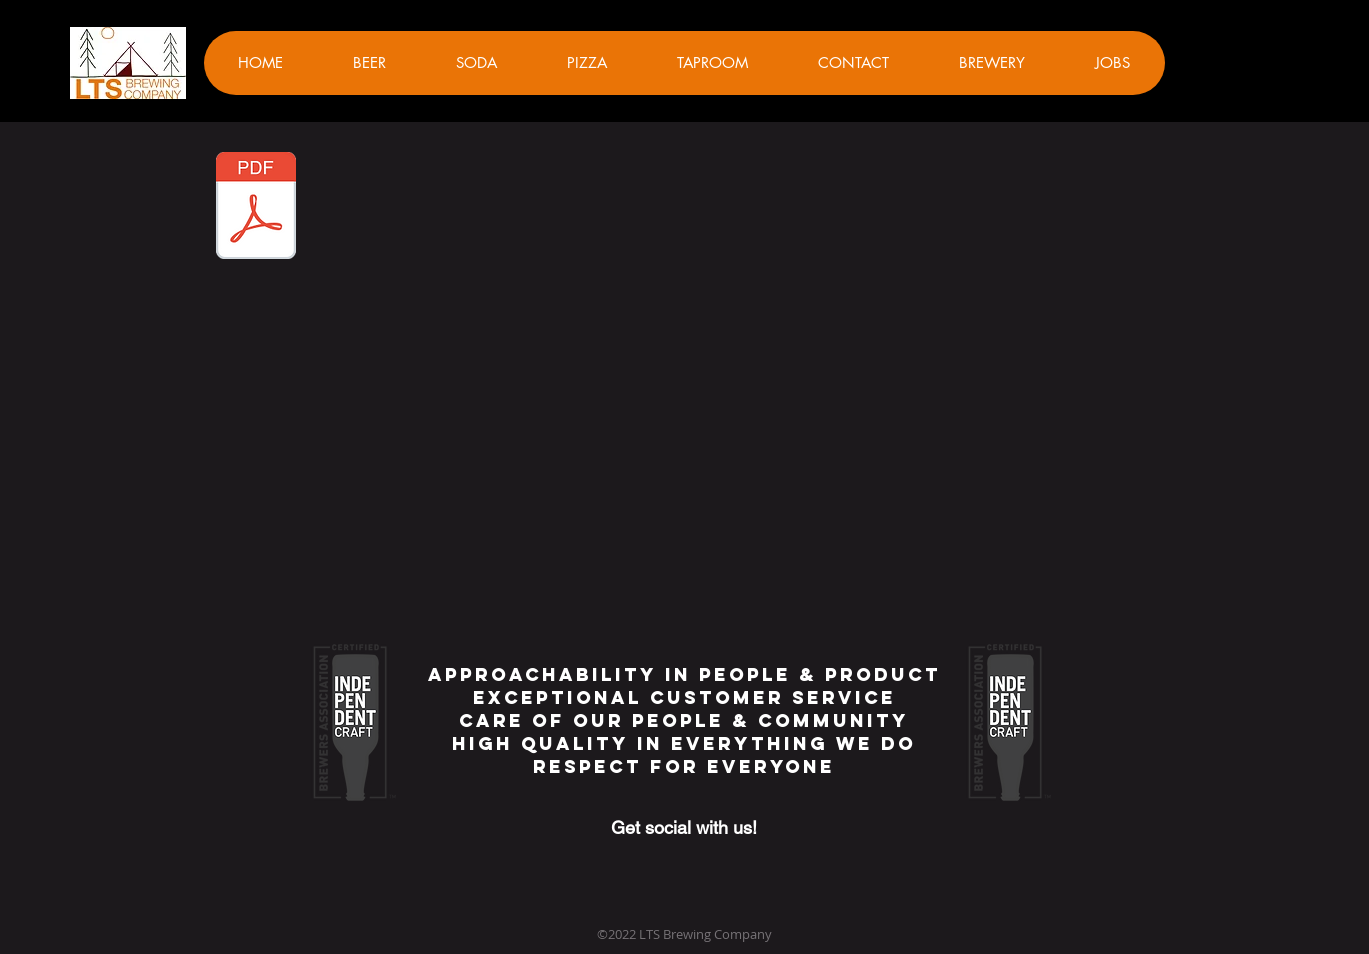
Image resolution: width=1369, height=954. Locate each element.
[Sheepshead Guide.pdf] (256, 208)
